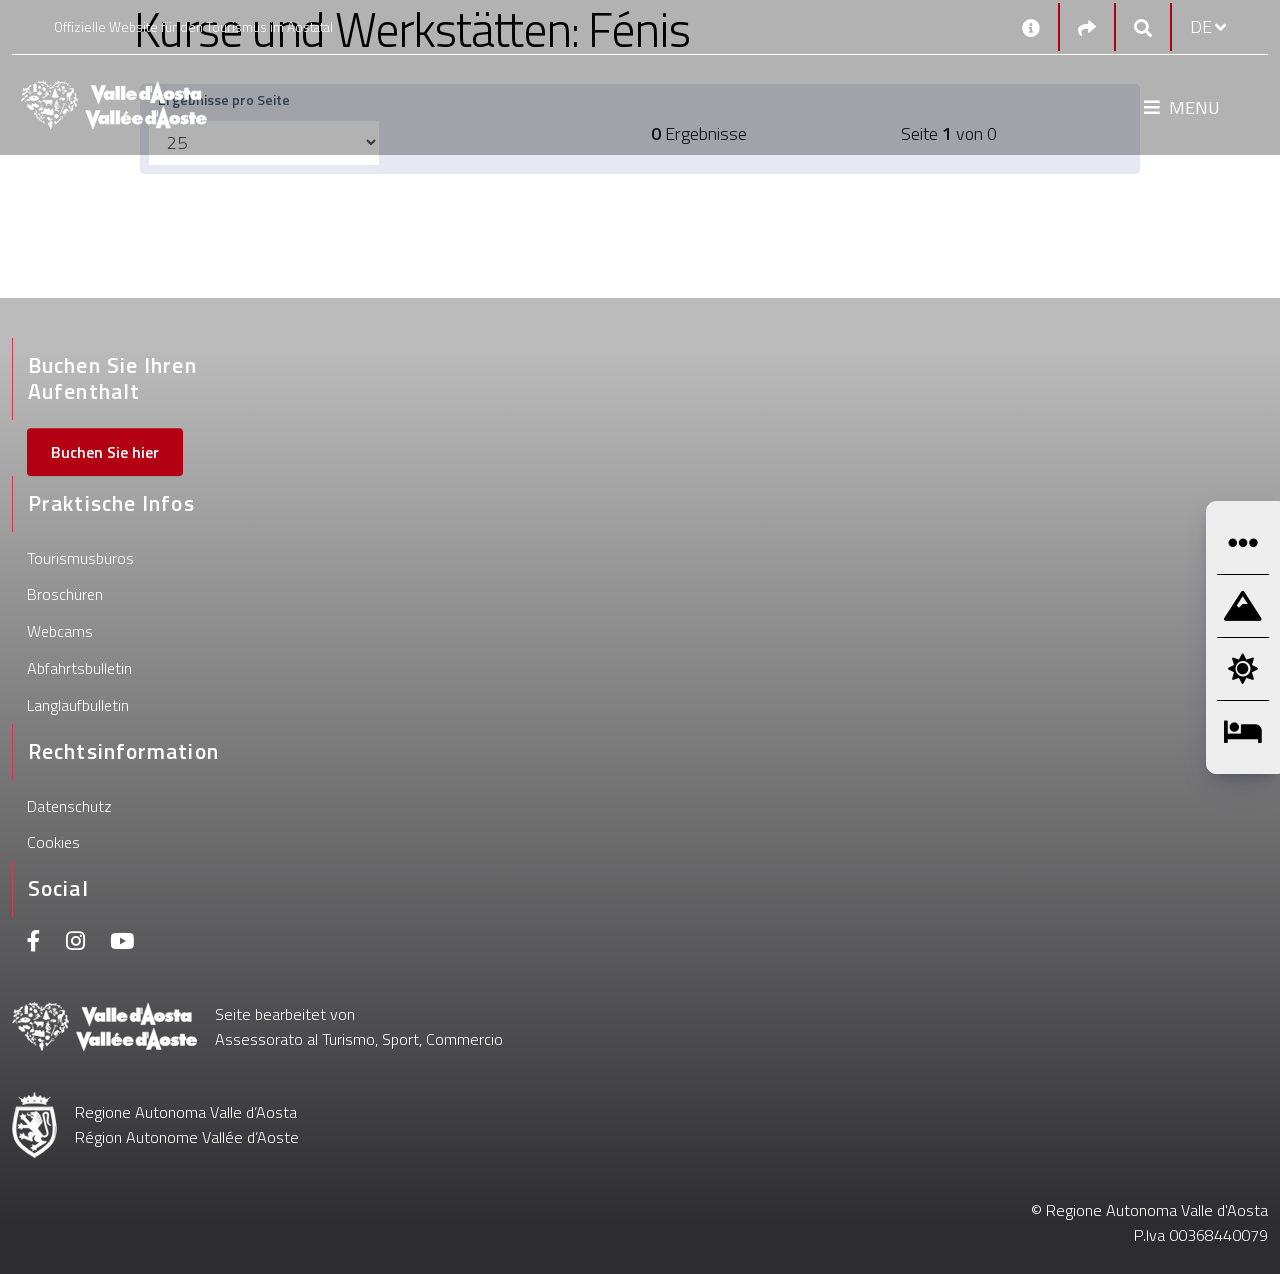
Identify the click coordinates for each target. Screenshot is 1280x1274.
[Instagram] (75, 943)
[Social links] (1087, 27)
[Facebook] (34, 943)
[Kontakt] (1031, 27)
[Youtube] (122, 943)
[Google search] (1143, 27)
